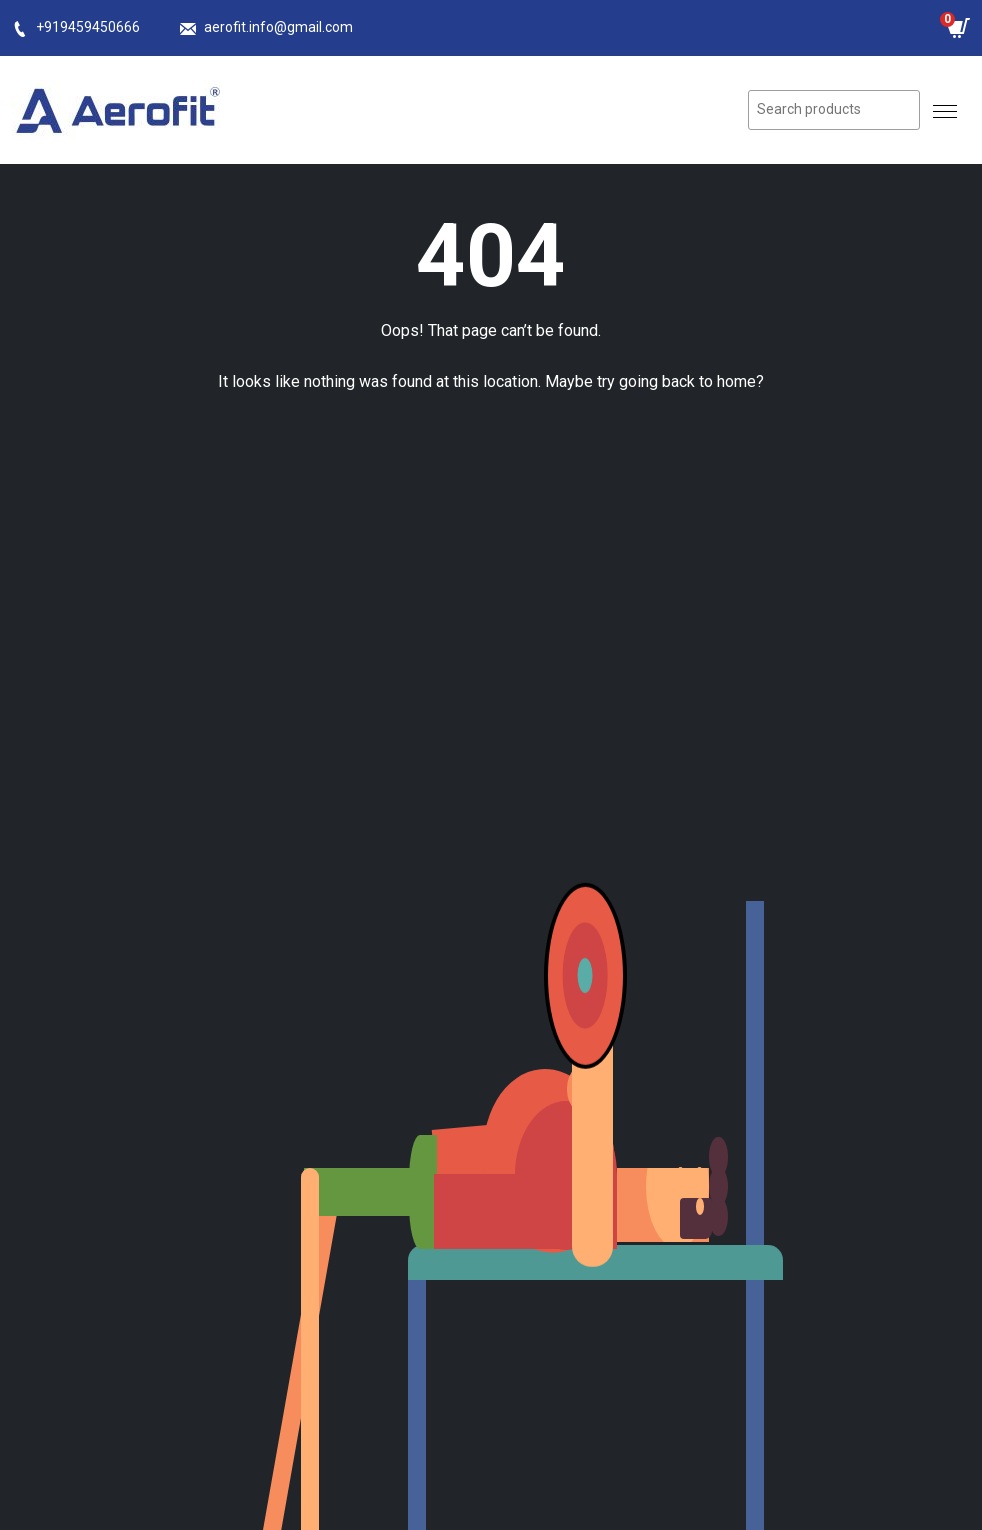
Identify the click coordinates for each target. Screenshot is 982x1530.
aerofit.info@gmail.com (278, 27)
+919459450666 (88, 27)
